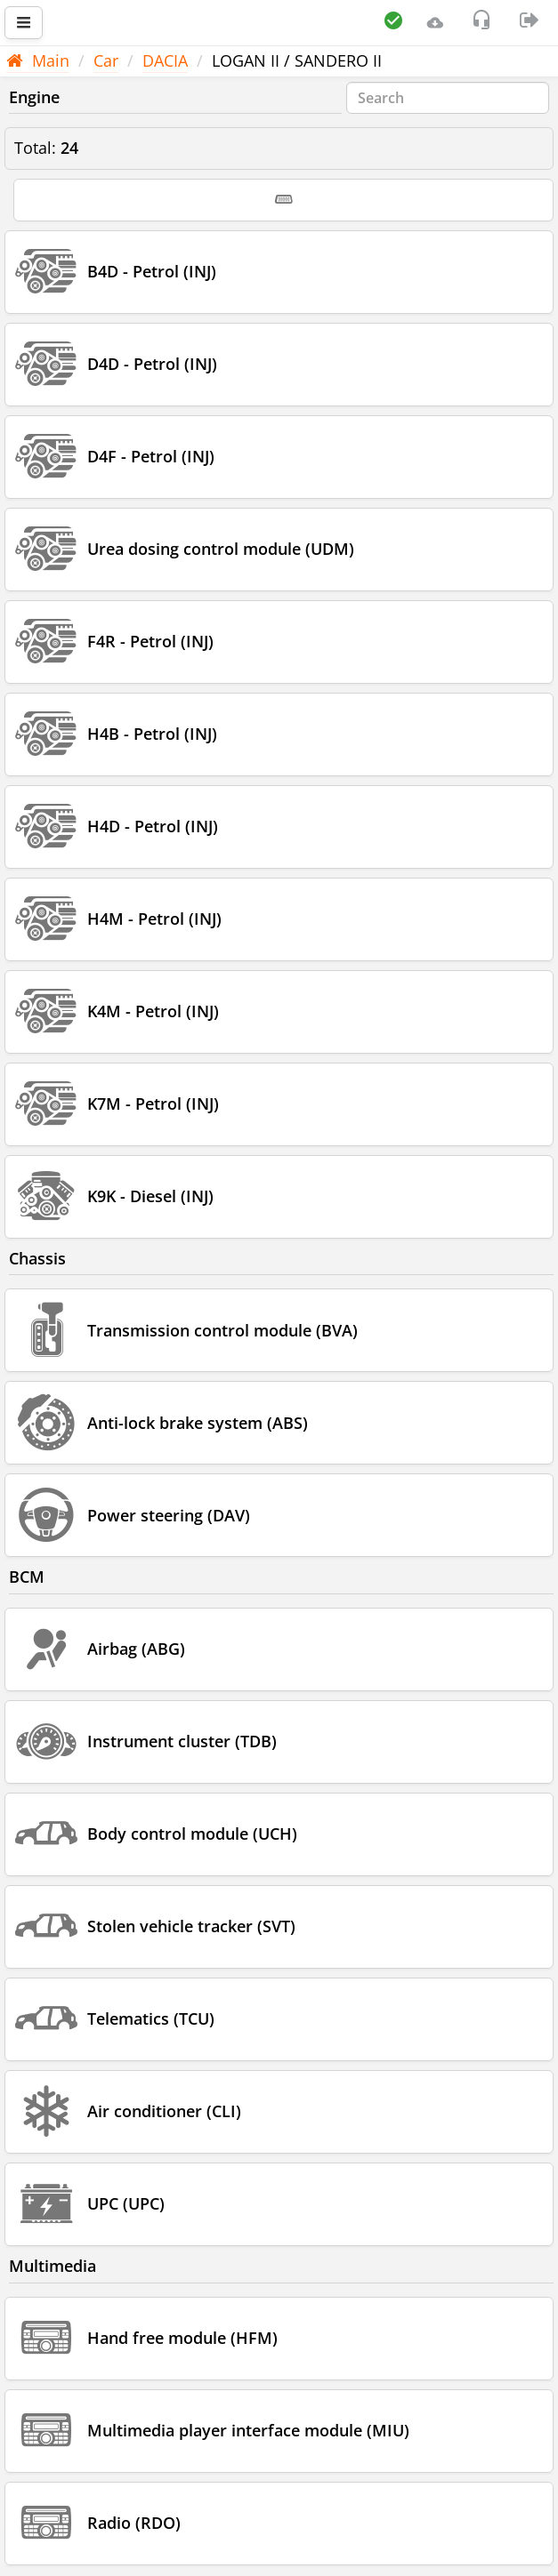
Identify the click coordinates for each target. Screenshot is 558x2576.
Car (105, 60)
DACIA (165, 60)
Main (37, 60)
